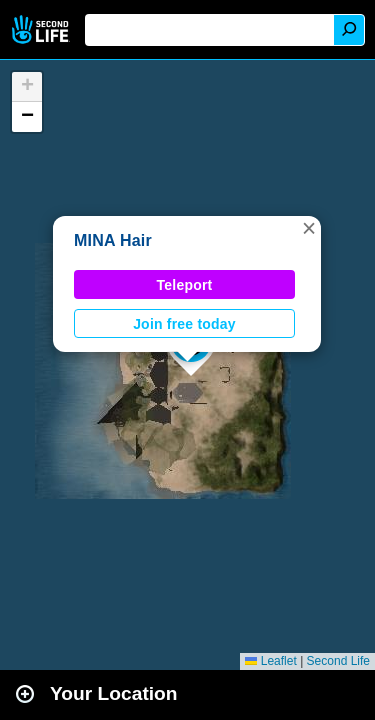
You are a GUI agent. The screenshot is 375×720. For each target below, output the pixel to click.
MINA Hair (113, 240)
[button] (309, 228)
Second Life (42, 29)
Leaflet (270, 661)
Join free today (184, 324)
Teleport (185, 285)
